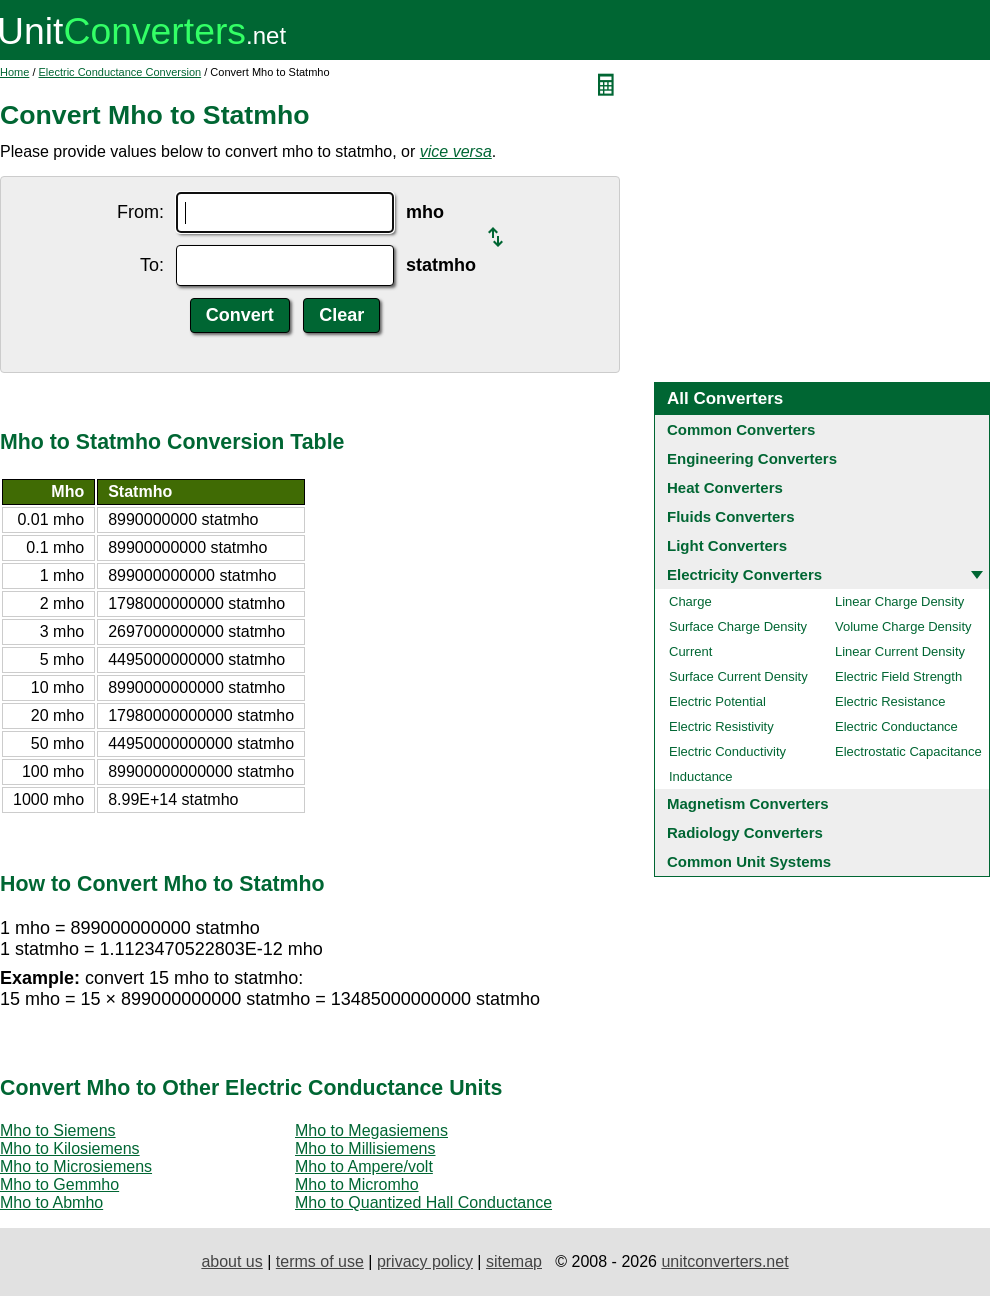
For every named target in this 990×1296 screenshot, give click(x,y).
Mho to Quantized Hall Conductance (423, 1202)
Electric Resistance (890, 701)
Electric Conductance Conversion (120, 72)
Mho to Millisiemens (365, 1148)
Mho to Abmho (51, 1202)
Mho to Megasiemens (371, 1130)
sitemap (514, 1261)
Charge (690, 601)
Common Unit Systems (749, 861)
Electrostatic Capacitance (908, 751)
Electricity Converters (744, 574)
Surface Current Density (738, 676)
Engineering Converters (752, 458)
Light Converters (727, 545)
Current (690, 651)
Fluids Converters (731, 516)
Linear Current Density (900, 651)
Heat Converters (725, 487)
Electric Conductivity (727, 751)
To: (152, 265)
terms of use (320, 1261)
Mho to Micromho (357, 1184)
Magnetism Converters (748, 803)
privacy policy (425, 1261)
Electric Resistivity (721, 726)
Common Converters (741, 429)
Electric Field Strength (898, 676)
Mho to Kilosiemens (70, 1148)
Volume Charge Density (903, 626)
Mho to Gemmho (59, 1184)
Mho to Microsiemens (76, 1166)
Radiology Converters (745, 832)
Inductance (701, 776)
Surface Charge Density (738, 626)
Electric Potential (717, 701)
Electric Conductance (896, 726)
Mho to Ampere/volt (364, 1166)
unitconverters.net (724, 1261)
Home (14, 72)
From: (140, 212)
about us (231, 1261)
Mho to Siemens (58, 1130)
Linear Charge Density (899, 601)
